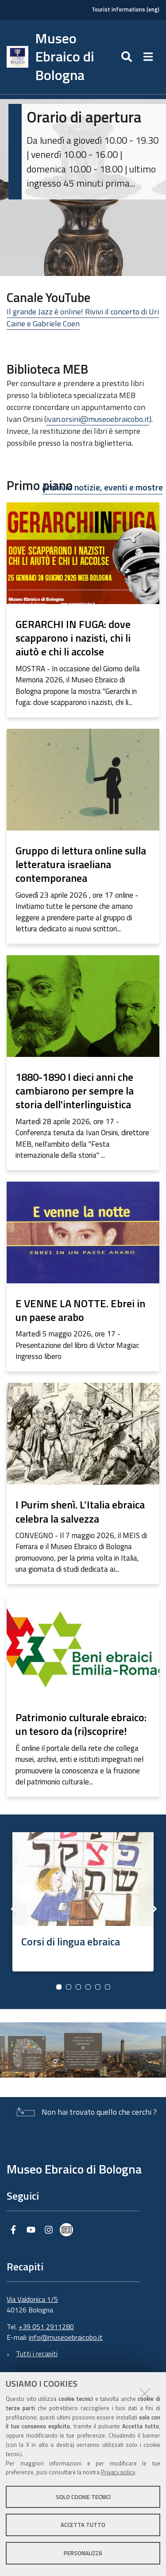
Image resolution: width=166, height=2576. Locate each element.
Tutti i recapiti (37, 2353)
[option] (83, 1899)
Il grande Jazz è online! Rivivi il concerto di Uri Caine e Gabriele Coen (83, 317)
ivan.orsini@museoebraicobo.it (97, 419)
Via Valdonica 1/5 (32, 2299)
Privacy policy (118, 2472)
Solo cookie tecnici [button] (83, 2496)
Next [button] (152, 1908)
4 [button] (88, 1987)
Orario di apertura (84, 116)
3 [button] (78, 1987)
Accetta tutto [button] (83, 2524)
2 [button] (68, 1987)
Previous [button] (13, 1908)
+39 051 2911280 (46, 2326)
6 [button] (107, 1987)
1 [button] (59, 1987)
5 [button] (97, 1987)
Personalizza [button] (83, 2553)
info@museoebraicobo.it (66, 2337)
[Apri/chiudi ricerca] (128, 57)
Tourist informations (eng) (125, 9)
